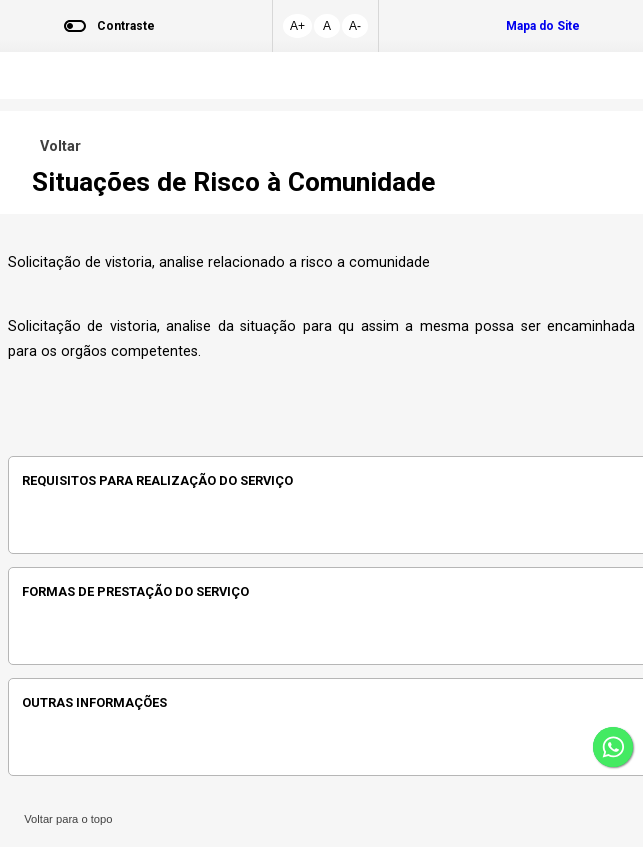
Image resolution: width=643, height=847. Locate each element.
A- (355, 26)
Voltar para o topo (65, 819)
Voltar (56, 146)
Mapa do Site (543, 26)
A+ (297, 26)
